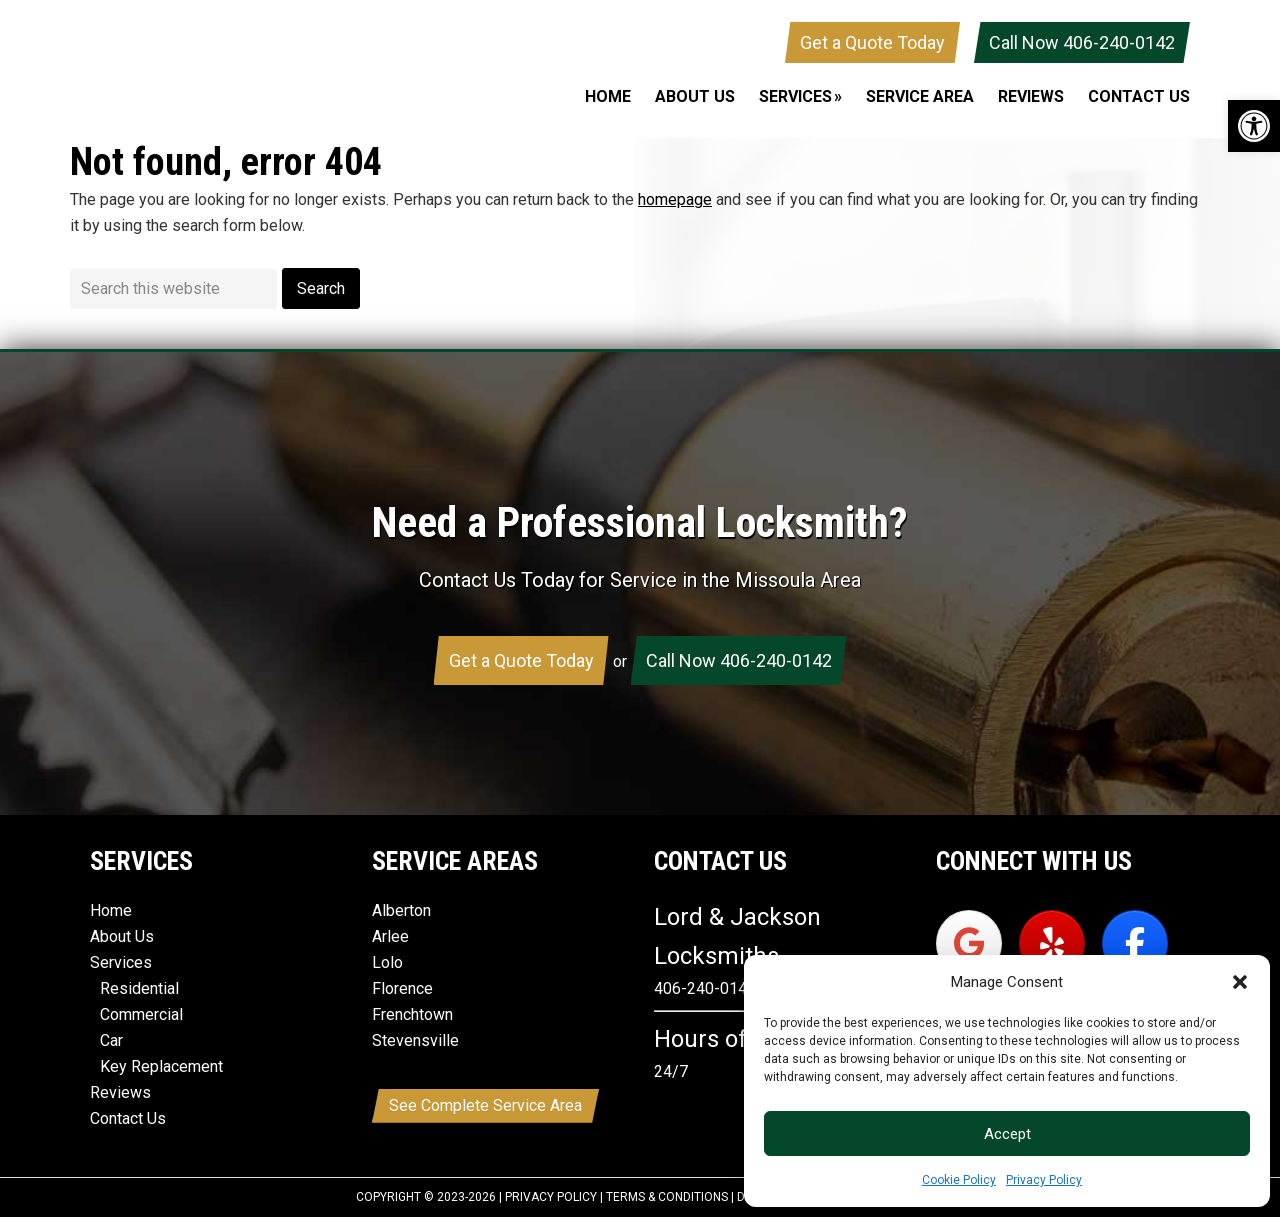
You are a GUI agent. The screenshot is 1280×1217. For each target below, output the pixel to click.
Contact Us (128, 1118)
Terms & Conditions (667, 1197)
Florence (402, 988)
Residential (139, 988)
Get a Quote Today (872, 42)
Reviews (120, 1092)
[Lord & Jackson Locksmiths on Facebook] (1135, 943)
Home (111, 910)
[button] (1254, 126)
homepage (675, 199)
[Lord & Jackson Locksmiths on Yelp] (1052, 943)
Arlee (390, 936)
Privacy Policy (1044, 1180)
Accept (1007, 1134)
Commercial (141, 1014)
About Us (122, 936)
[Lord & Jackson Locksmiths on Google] (969, 943)
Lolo (387, 962)
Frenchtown (412, 1014)
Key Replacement (161, 1066)
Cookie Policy (959, 1180)
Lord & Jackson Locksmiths (220, 69)
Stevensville (415, 1040)
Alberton (401, 910)
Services (121, 962)
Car (111, 1040)
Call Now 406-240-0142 (1082, 42)
